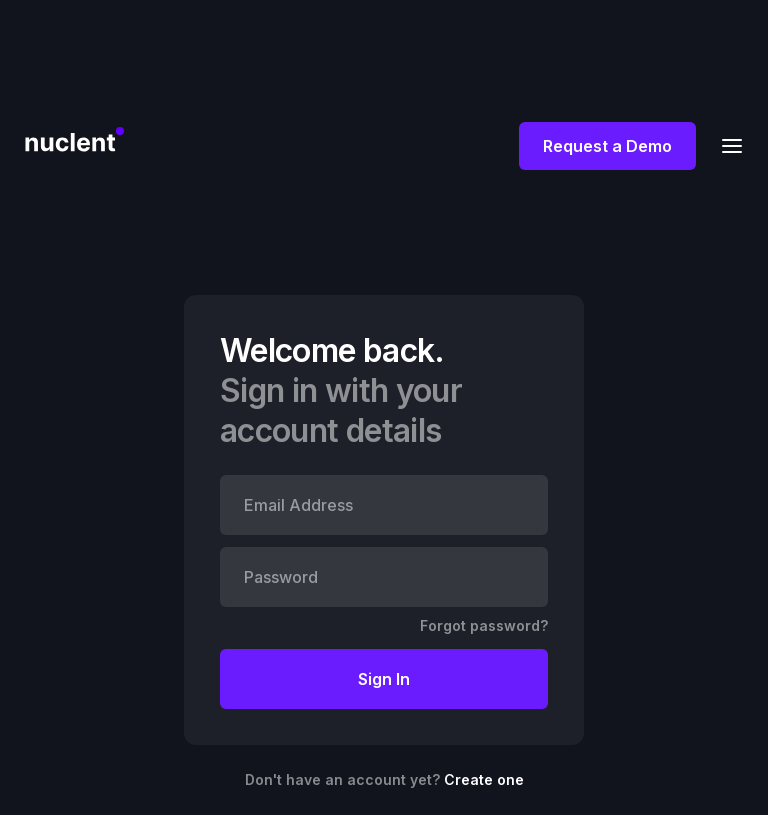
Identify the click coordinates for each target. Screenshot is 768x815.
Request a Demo (607, 146)
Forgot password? (484, 625)
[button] (726, 145)
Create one (484, 779)
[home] (74, 137)
